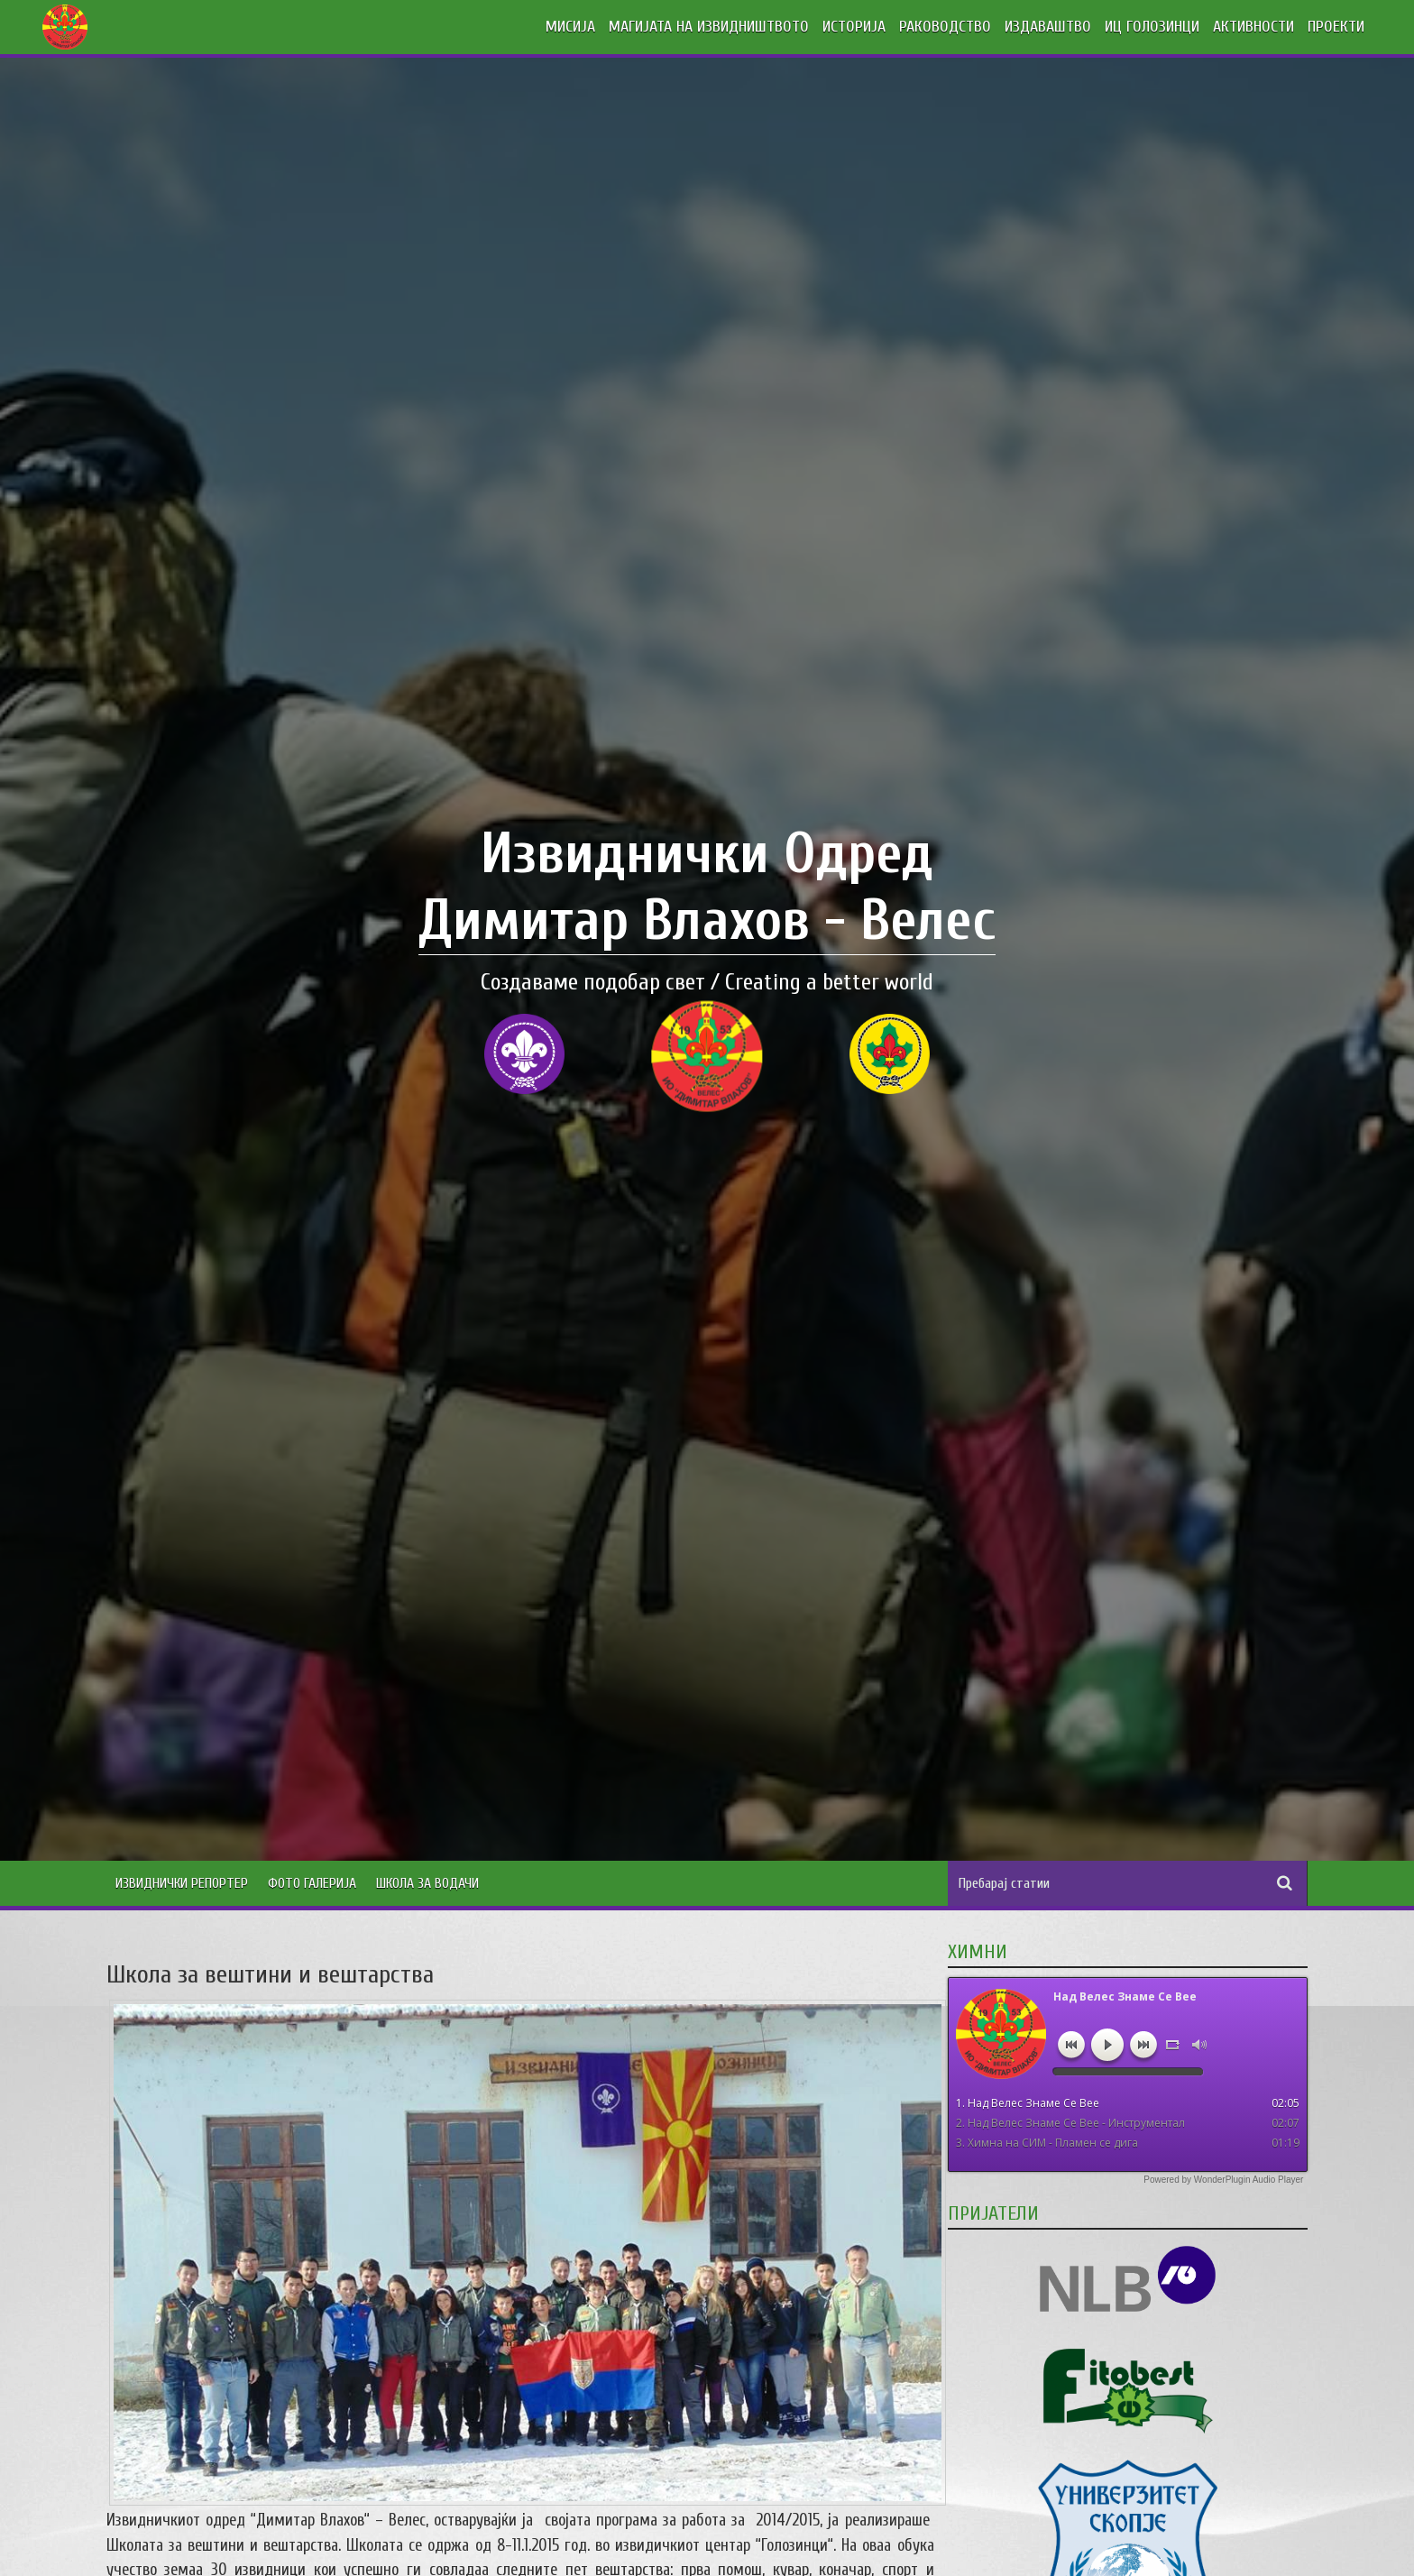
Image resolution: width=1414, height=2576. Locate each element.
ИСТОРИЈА (854, 26)
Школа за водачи (427, 1883)
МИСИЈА (570, 26)
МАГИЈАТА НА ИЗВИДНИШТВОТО (709, 26)
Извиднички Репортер (181, 1883)
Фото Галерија (312, 1883)
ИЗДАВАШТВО (1048, 26)
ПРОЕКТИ (1336, 26)
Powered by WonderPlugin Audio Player (1223, 2180)
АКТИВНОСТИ (1253, 26)
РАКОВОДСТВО (945, 26)
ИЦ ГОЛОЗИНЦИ (1152, 26)
